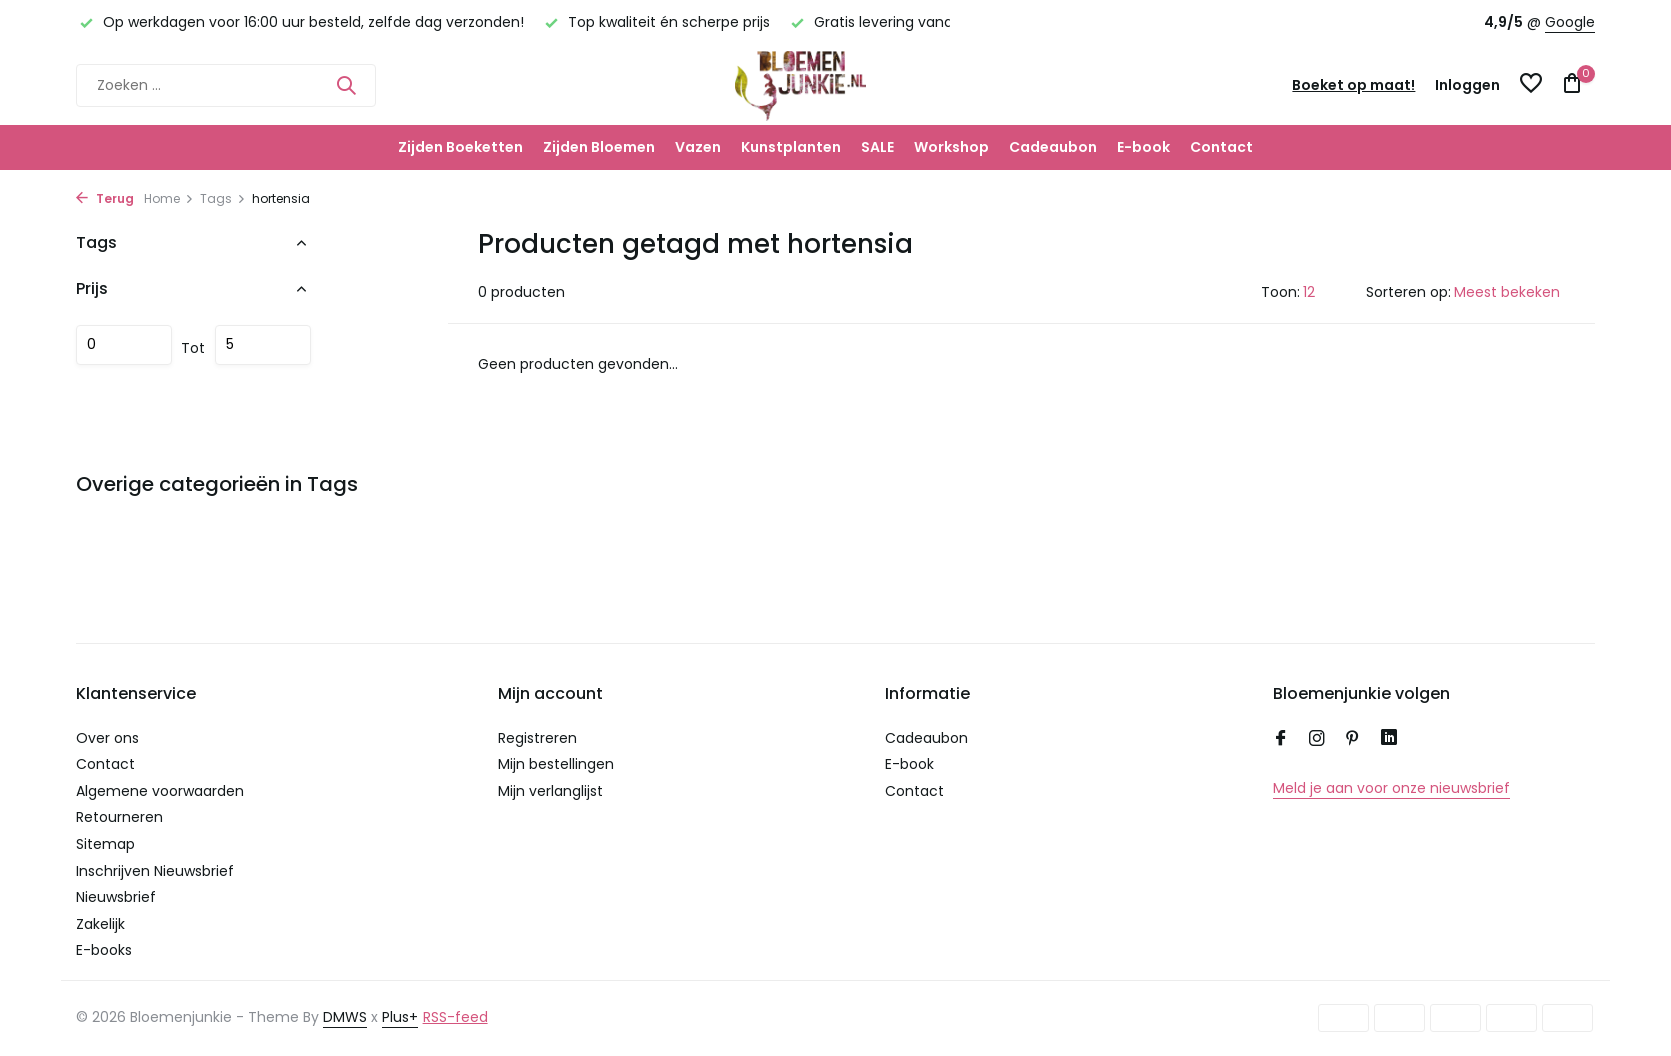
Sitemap (105, 844)
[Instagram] (1317, 740)
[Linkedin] (1389, 740)
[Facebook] (1281, 740)
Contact (1221, 147)
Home (169, 198)
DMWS (345, 1017)
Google (1570, 22)
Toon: (1280, 292)
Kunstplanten (791, 147)
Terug (105, 198)
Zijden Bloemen (599, 147)
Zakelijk (100, 924)
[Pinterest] (1353, 740)
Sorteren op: (1408, 292)
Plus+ (400, 1017)
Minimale (124, 345)
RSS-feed (455, 1017)
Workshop (951, 147)
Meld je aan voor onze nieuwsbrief (1391, 788)
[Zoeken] (226, 85)
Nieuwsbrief (116, 897)
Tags (223, 198)
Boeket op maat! (1353, 85)
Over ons (107, 738)
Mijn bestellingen (556, 764)
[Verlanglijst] (1531, 85)
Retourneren (119, 817)
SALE (877, 147)
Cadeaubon (1053, 147)
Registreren (537, 738)
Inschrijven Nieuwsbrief (155, 871)
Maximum (263, 345)
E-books (104, 950)
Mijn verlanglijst (550, 791)
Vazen (698, 147)
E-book (1143, 147)
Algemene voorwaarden (160, 791)
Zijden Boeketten (460, 147)
